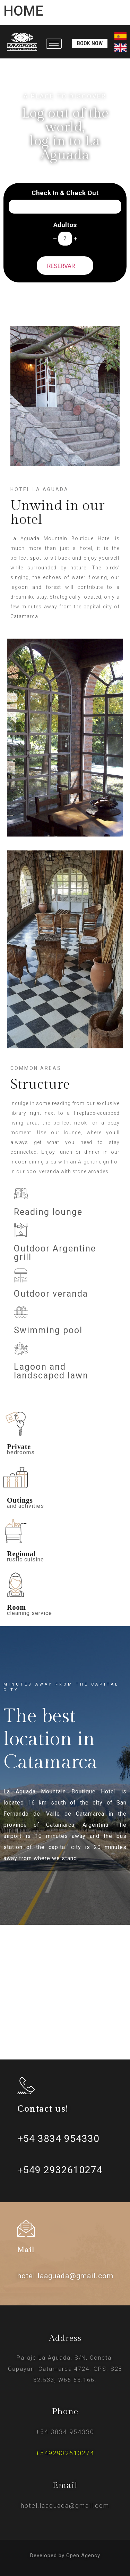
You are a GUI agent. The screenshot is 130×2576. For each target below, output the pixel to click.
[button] (89, 43)
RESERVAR (65, 265)
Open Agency (83, 2555)
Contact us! (42, 2109)
